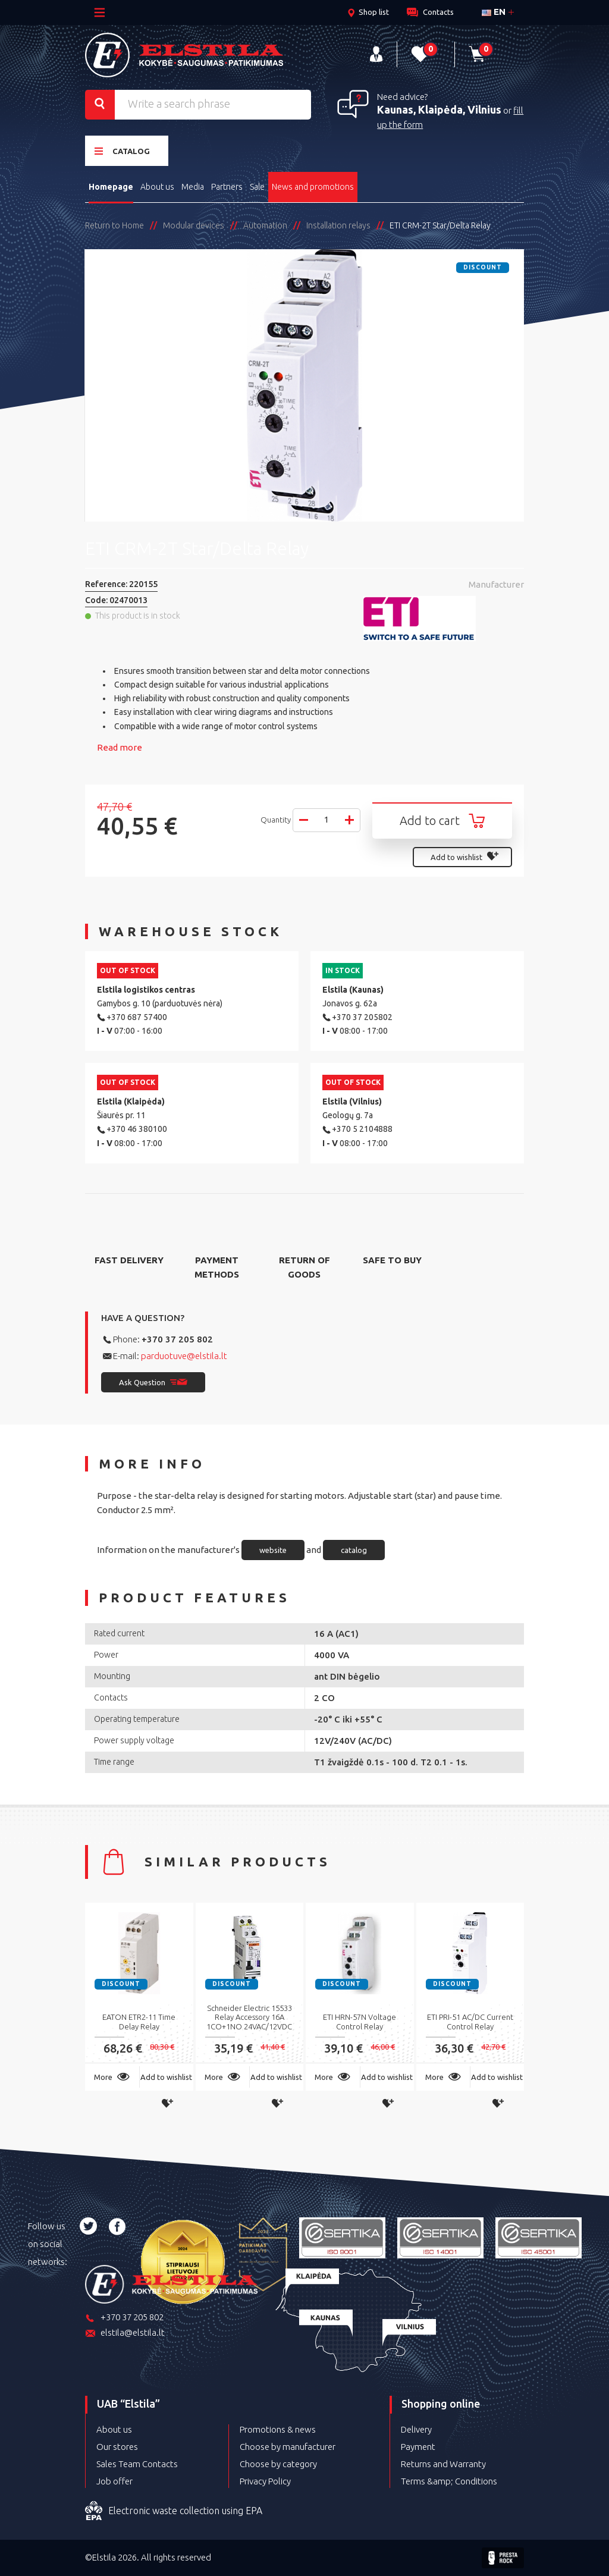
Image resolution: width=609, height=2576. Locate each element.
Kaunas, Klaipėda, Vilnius (439, 109)
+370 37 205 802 (177, 1339)
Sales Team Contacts (137, 2464)
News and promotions (313, 187)
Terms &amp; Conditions (449, 2481)
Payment (418, 2447)
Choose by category (278, 2464)
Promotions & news (278, 2429)
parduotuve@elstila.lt (184, 1356)
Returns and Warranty (443, 2464)
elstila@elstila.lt (125, 2333)
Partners (227, 187)
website (273, 1550)
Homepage (111, 187)
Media (192, 187)
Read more (119, 747)
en (494, 12)
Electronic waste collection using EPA (173, 2511)
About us (157, 187)
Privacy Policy (265, 2481)
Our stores (117, 2447)
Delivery (416, 2429)
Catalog (122, 151)
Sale (257, 187)
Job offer (114, 2481)
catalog (354, 1550)
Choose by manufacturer (287, 2447)
